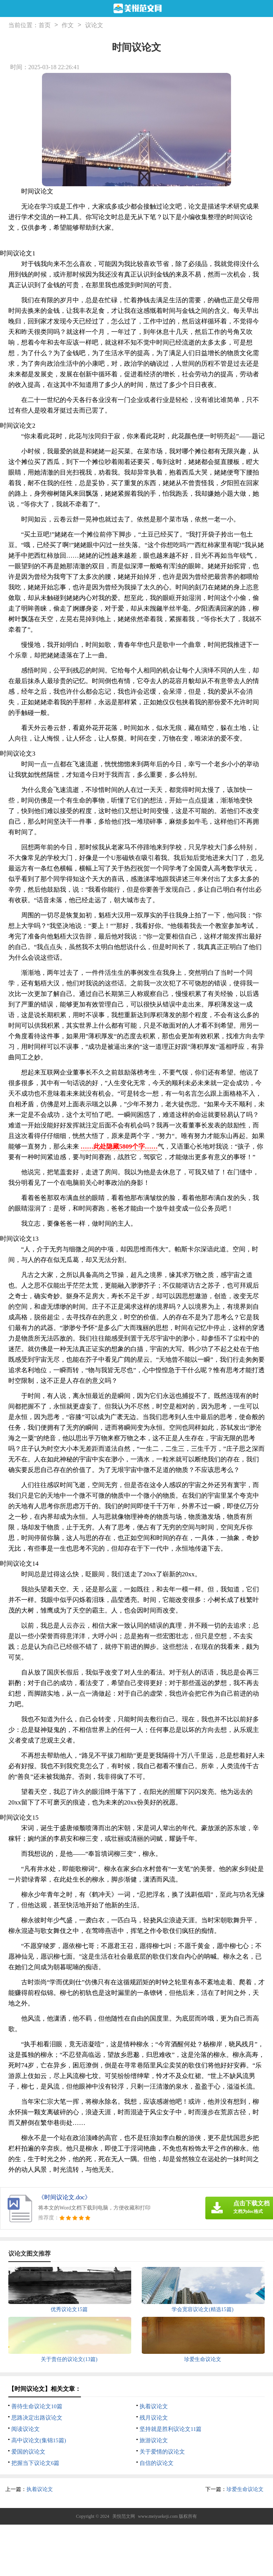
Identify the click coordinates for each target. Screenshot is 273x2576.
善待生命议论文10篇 (36, 2406)
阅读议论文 (25, 2429)
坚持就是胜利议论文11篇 (171, 2429)
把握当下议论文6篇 (35, 2463)
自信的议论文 (157, 2463)
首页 (45, 25)
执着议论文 (154, 2406)
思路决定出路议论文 (36, 2418)
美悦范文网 (123, 2516)
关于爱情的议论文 (162, 2452)
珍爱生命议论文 (245, 2489)
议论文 (94, 25)
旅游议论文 (154, 2440)
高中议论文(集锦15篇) (38, 2440)
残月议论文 (154, 2418)
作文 (68, 25)
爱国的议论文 (28, 2452)
